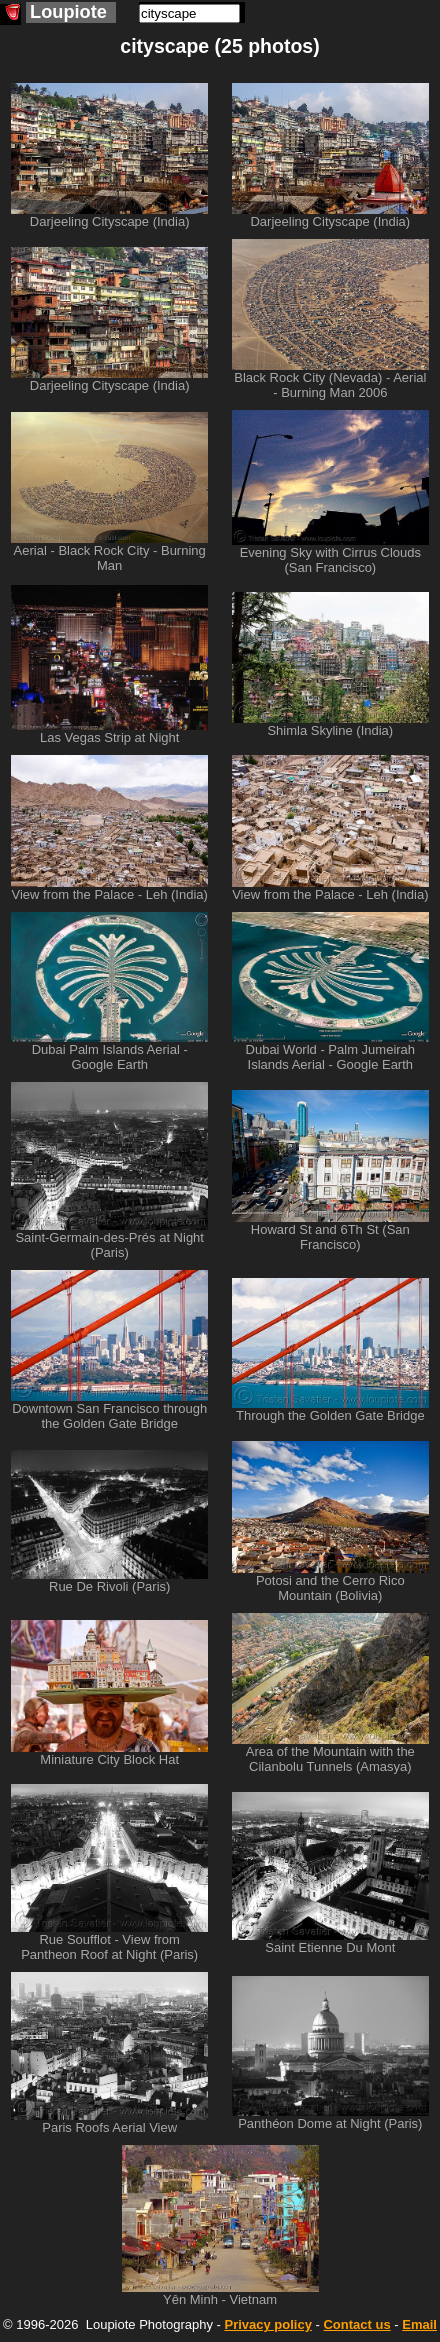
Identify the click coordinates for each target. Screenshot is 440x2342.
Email (419, 2324)
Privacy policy (267, 2324)
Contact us (356, 2324)
